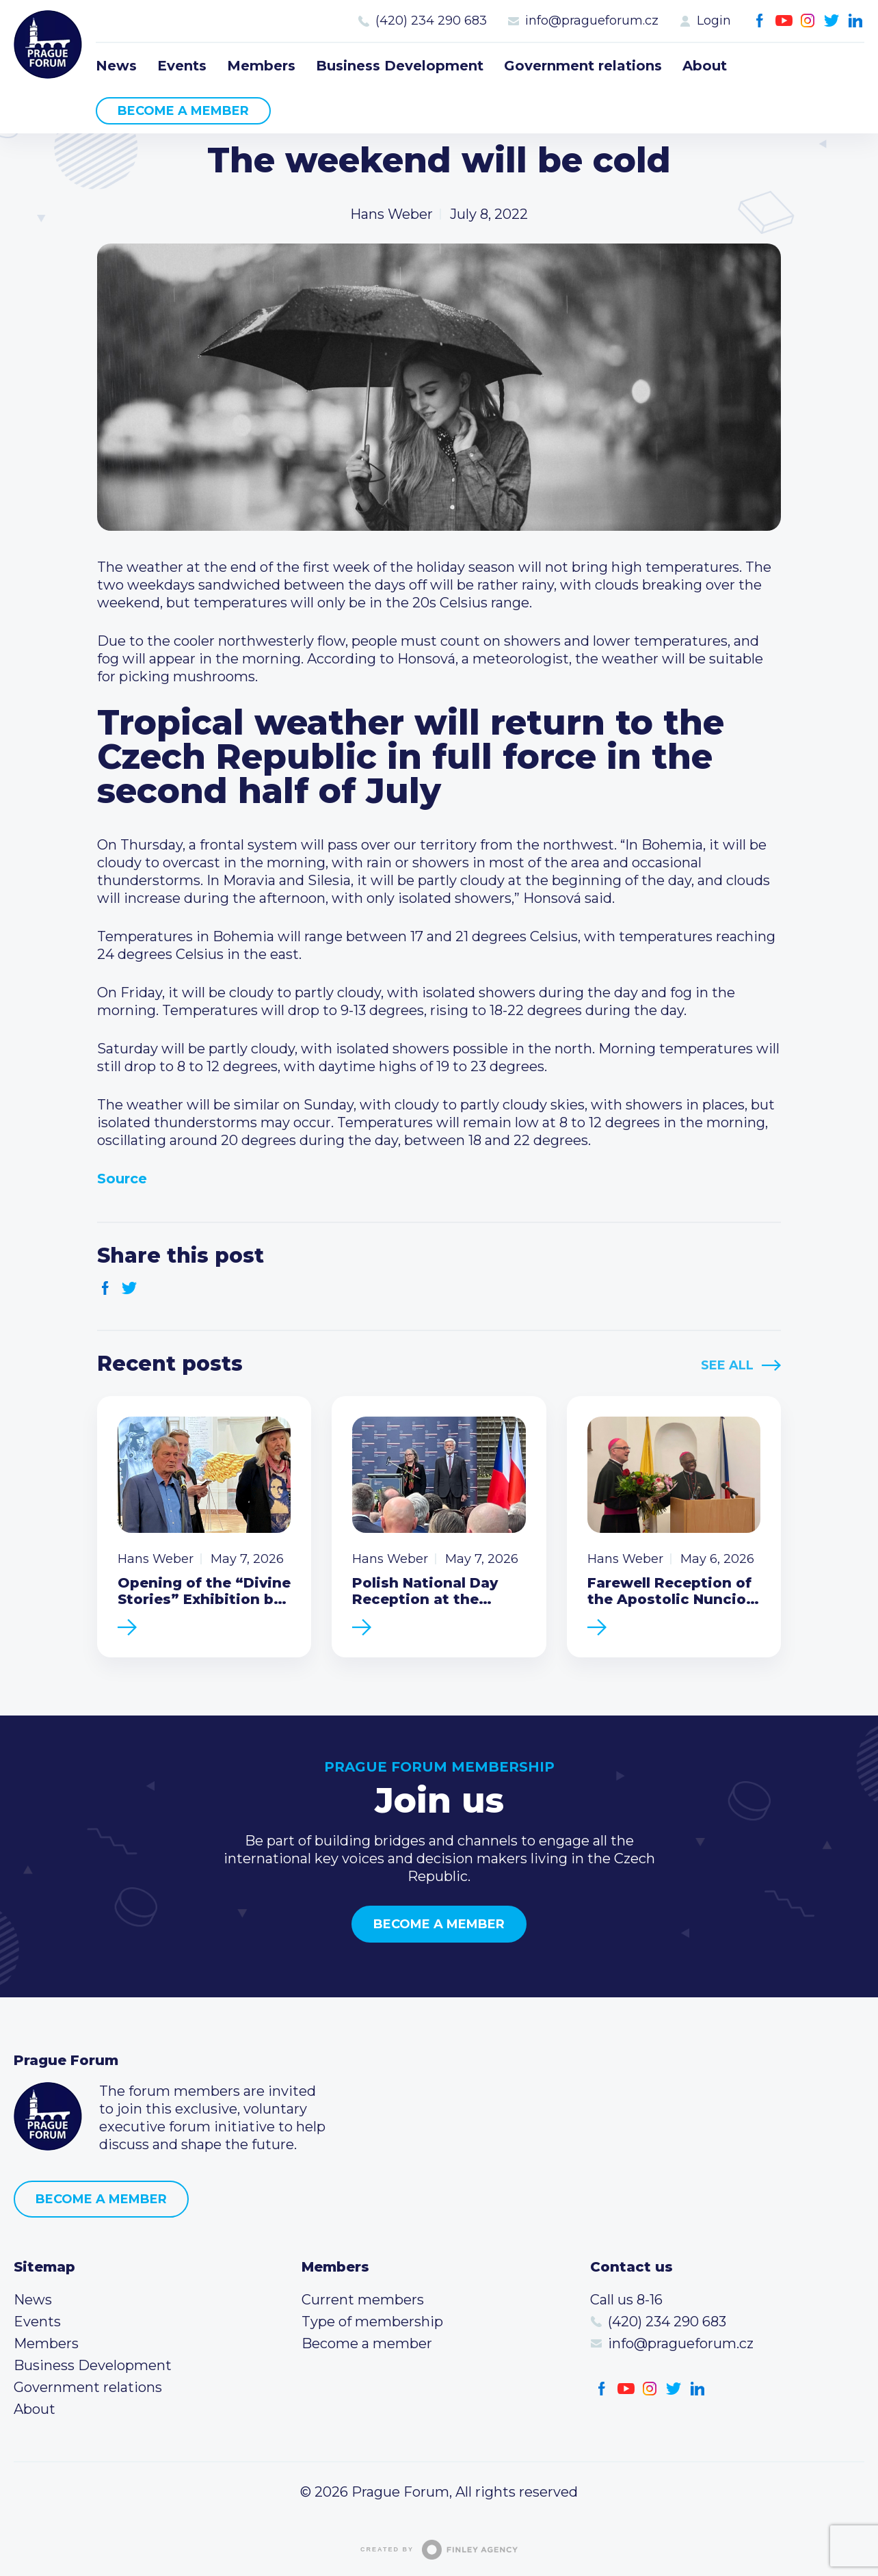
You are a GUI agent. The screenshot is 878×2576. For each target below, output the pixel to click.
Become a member (183, 110)
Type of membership (372, 2321)
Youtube (784, 20)
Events (182, 65)
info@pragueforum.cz (591, 20)
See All (727, 1365)
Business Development (399, 65)
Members (261, 65)
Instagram (807, 20)
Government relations (583, 65)
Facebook (760, 20)
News (116, 65)
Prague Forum (48, 44)
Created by (439, 2550)
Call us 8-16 (626, 2299)
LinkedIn (855, 20)
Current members (363, 2299)
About (704, 65)
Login (714, 20)
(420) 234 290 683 (431, 20)
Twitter (831, 20)
